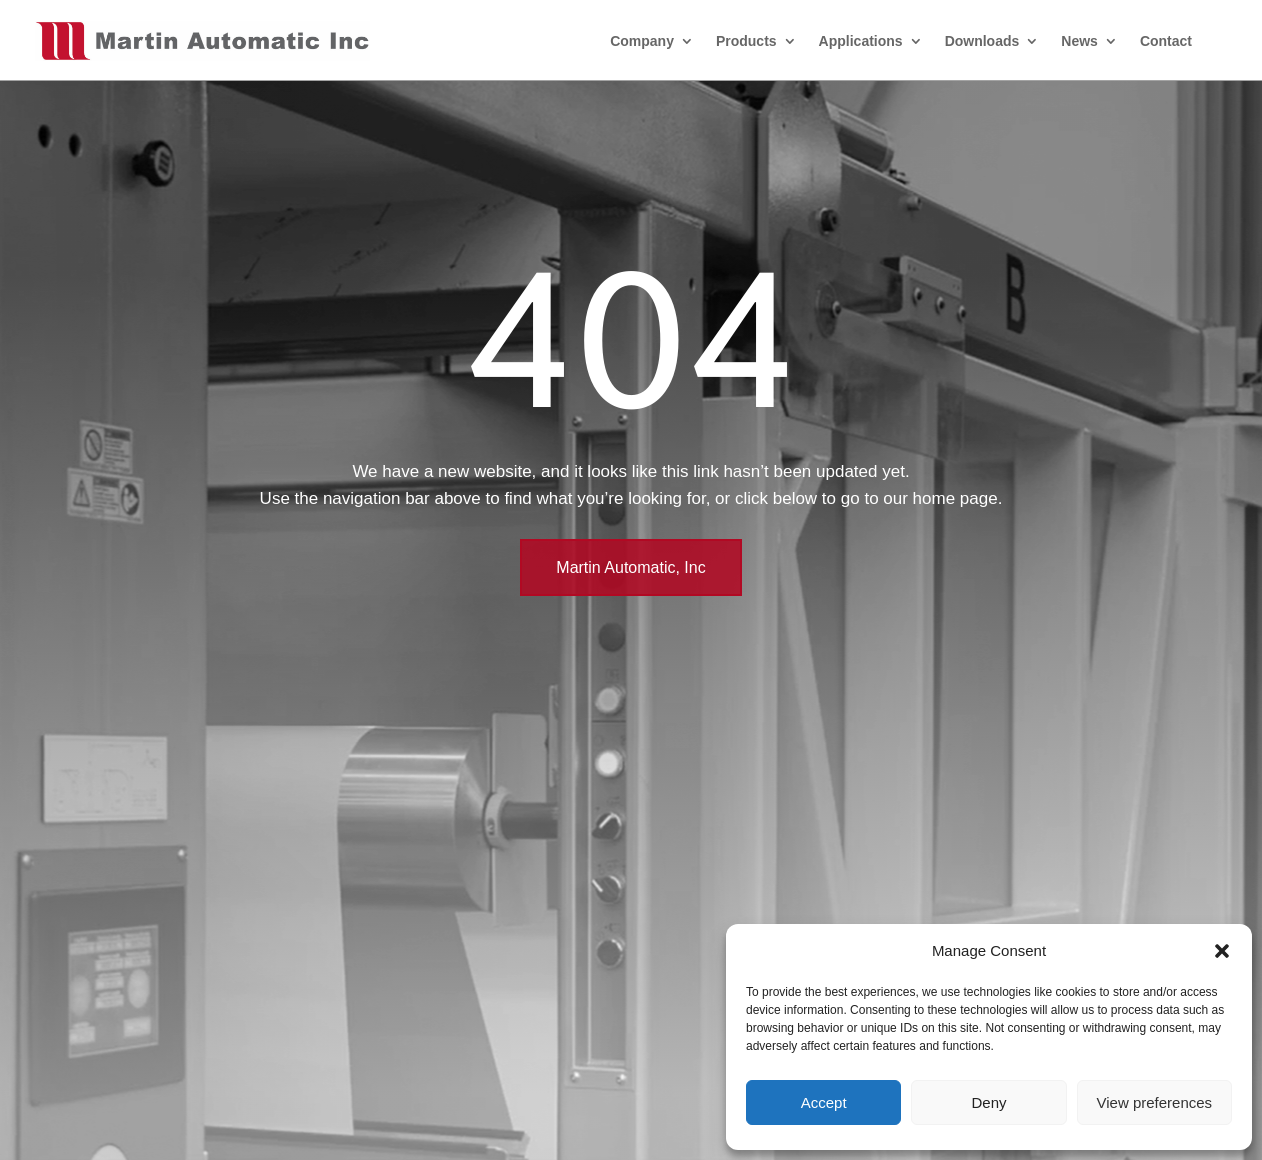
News (1079, 41)
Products (746, 41)
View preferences (1155, 1102)
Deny (988, 1102)
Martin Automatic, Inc (630, 567)
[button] (1222, 951)
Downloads (982, 41)
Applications (861, 41)
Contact (1166, 41)
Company (642, 41)
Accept (824, 1102)
